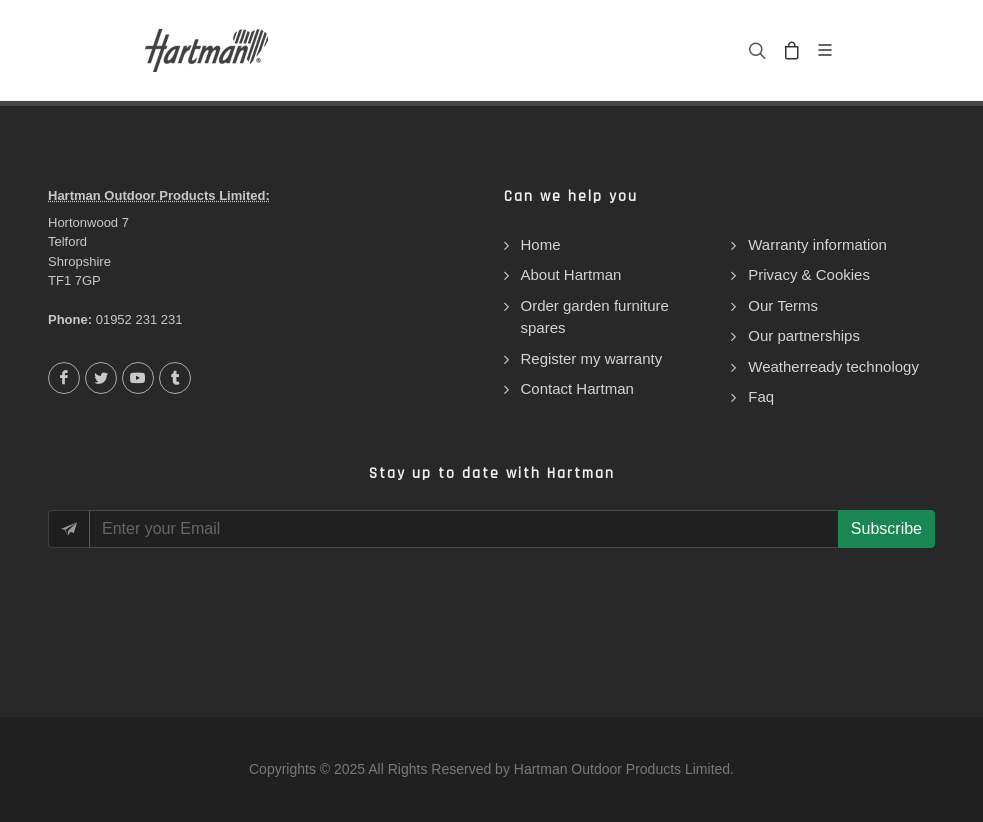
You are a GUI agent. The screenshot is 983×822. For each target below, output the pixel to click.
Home (541, 244)
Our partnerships (804, 335)
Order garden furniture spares (595, 317)
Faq (761, 396)
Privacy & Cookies (809, 274)
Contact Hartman (577, 388)
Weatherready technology (833, 366)
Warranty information (817, 244)
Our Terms (783, 305)
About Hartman (571, 274)
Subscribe (886, 528)
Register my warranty (592, 358)
